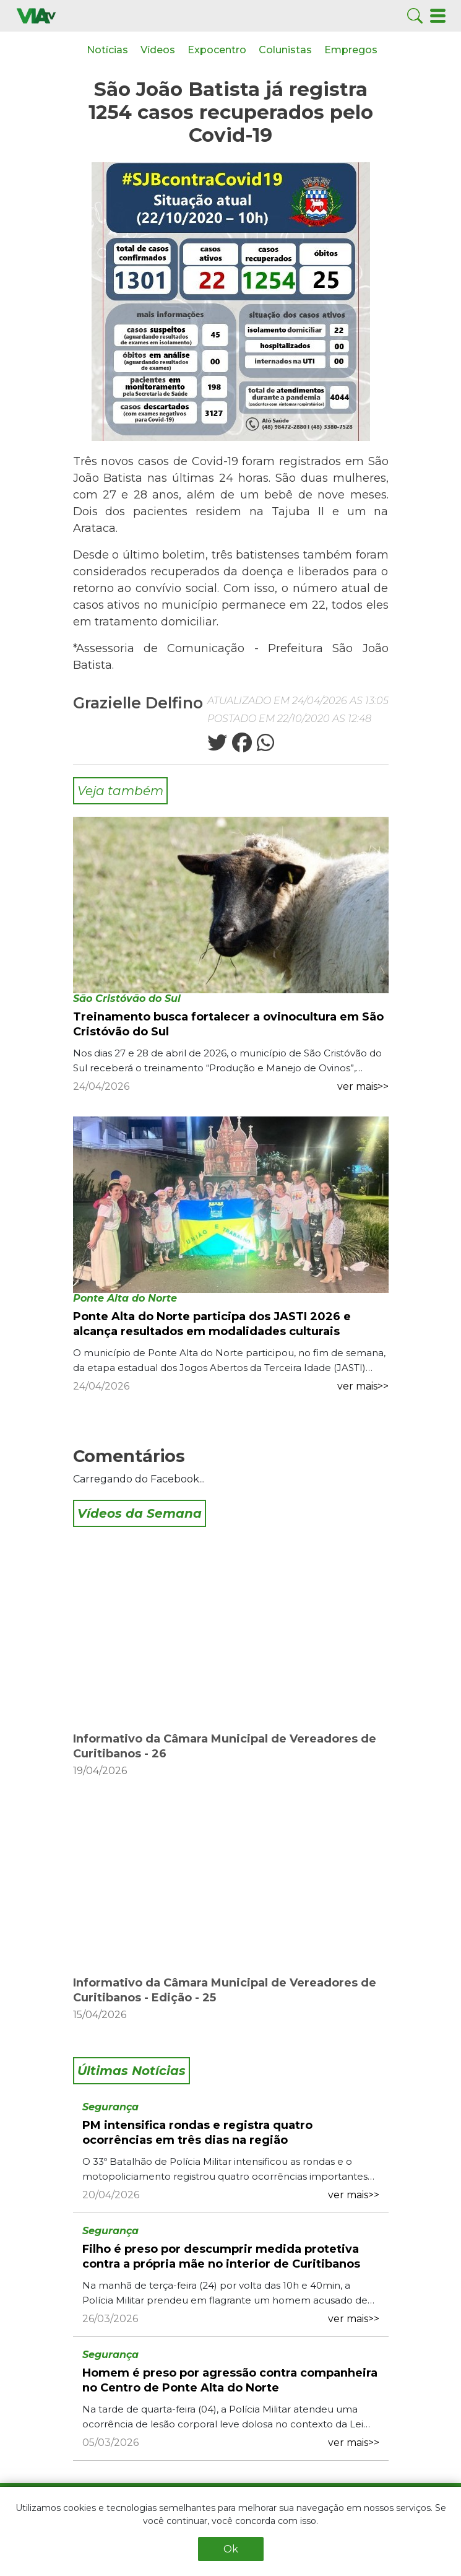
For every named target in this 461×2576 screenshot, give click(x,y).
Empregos (350, 50)
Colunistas (285, 50)
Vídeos (157, 50)
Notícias (107, 50)
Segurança (110, 2107)
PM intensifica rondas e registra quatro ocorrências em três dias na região (197, 2132)
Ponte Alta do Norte (125, 1298)
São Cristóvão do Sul (127, 998)
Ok (230, 2549)
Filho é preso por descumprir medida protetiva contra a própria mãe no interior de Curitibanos (221, 2256)
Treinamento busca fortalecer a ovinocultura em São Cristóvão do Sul (228, 1024)
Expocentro (216, 50)
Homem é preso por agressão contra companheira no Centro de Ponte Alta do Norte (229, 2380)
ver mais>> (363, 1086)
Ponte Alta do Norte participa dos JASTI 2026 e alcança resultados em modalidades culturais (212, 1324)
